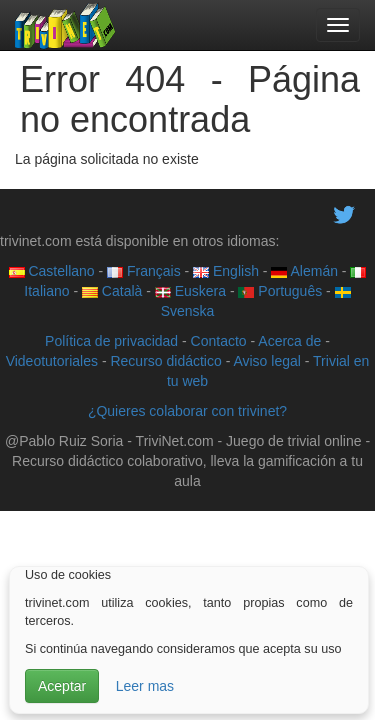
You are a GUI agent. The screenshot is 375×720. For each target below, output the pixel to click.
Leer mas (145, 686)
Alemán (304, 271)
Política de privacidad (111, 341)
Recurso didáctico (165, 361)
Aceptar (62, 686)
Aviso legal (266, 361)
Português (280, 291)
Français (144, 271)
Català (112, 291)
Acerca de (289, 341)
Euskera (190, 291)
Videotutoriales (52, 361)
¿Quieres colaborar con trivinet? (187, 411)
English (226, 271)
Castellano (52, 271)
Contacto (219, 341)
